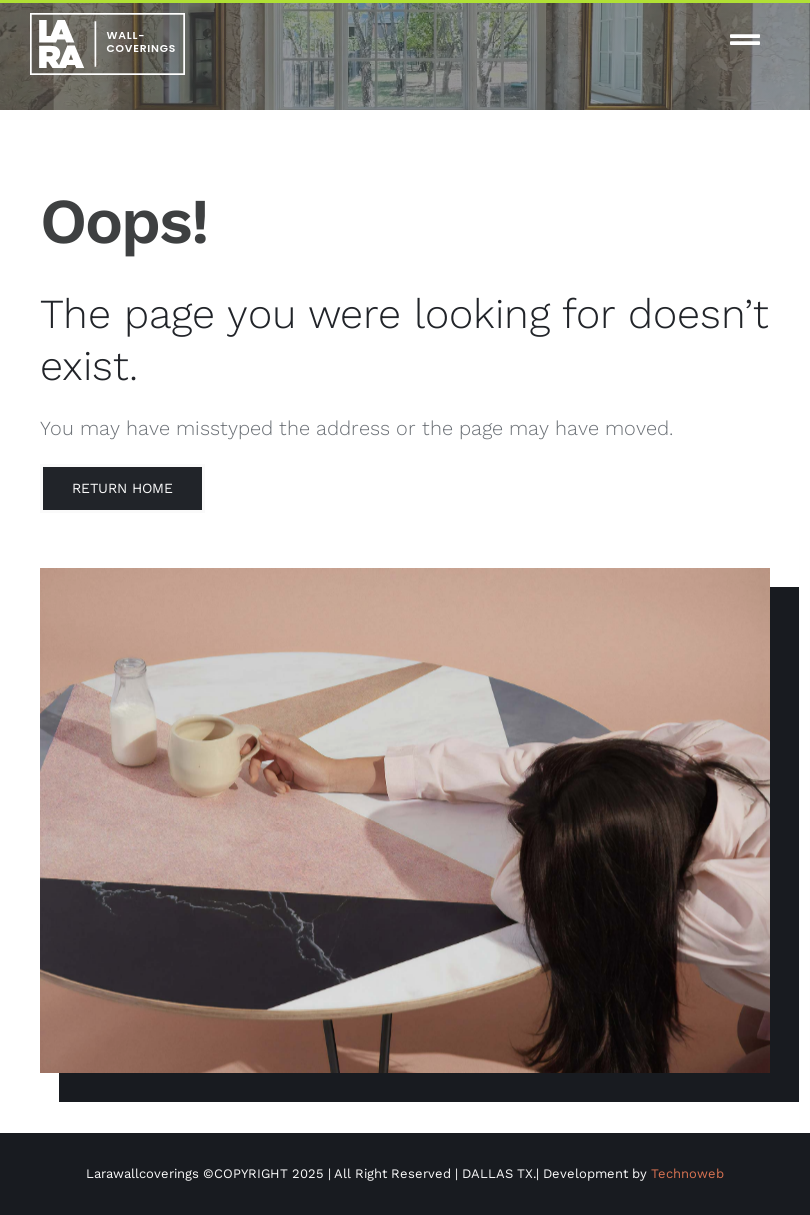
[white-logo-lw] (107, 20)
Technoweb (687, 1173)
